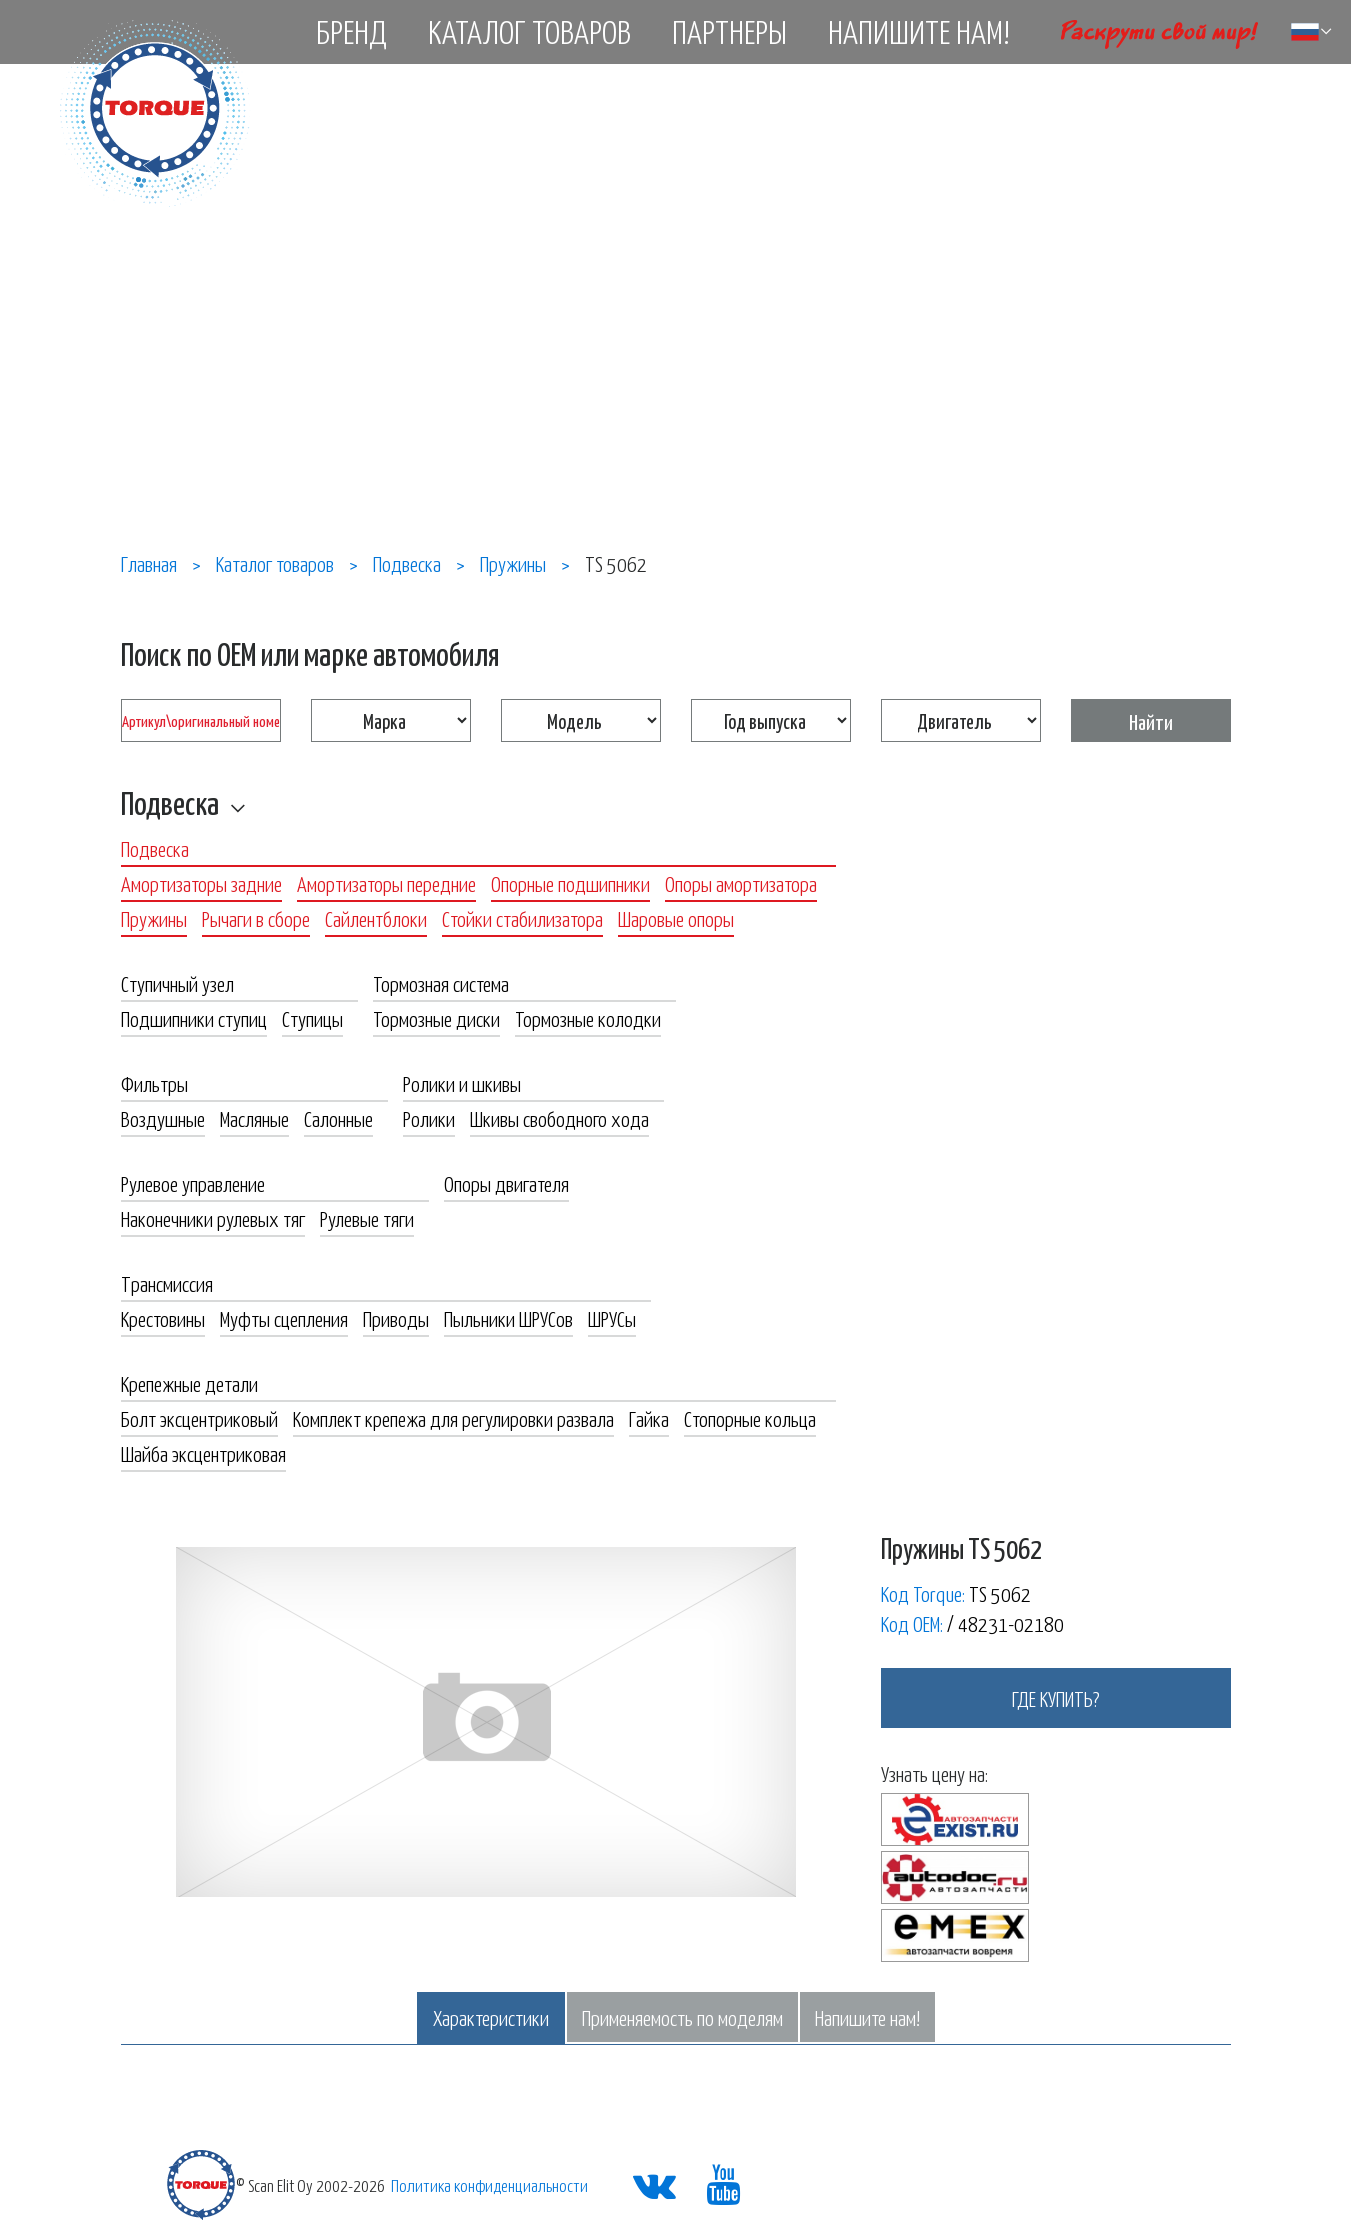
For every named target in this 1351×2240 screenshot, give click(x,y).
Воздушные (163, 1118)
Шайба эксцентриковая (203, 1453)
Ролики (429, 1118)
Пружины (154, 918)
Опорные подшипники (570, 883)
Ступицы (312, 1018)
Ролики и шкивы (462, 1083)
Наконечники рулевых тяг (213, 1218)
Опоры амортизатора (741, 883)
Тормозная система (441, 983)
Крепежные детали (189, 1383)
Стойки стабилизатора (522, 918)
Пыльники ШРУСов (508, 1318)
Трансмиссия (167, 1283)
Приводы (396, 1318)
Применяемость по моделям (682, 2017)
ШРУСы (612, 1318)
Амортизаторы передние (386, 883)
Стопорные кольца (750, 1418)
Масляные (254, 1118)
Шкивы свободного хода (559, 1118)
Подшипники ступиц (194, 1018)
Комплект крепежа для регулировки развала (453, 1418)
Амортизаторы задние (201, 883)
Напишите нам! (919, 31)
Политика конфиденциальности (489, 2185)
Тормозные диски (436, 1018)
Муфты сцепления (284, 1318)
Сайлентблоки (376, 918)
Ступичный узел (177, 983)
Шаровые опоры (676, 918)
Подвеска (170, 802)
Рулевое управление (193, 1183)
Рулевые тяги (367, 1218)
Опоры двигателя (506, 1183)
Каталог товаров (529, 31)
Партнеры (729, 31)
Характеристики (491, 2017)
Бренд (351, 31)
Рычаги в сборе (256, 918)
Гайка (649, 1418)
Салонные (338, 1118)
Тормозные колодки (588, 1018)
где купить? (1056, 1698)
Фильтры (154, 1083)
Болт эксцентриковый (199, 1418)
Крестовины (163, 1318)
